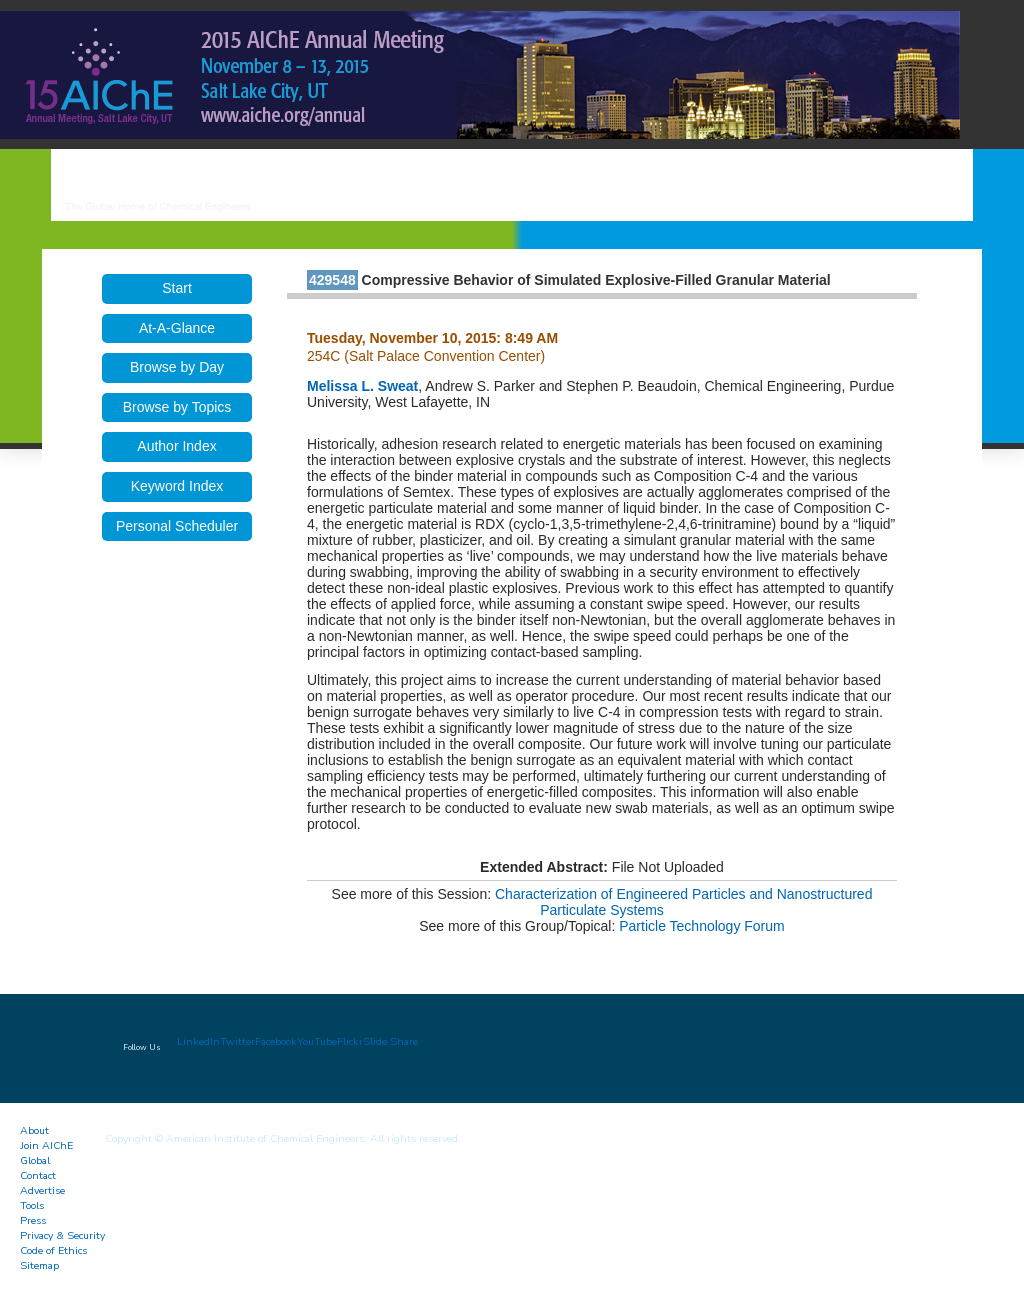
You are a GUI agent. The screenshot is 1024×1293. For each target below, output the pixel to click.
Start (177, 288)
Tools (32, 1205)
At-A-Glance (177, 328)
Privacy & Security (62, 1235)
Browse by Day (177, 367)
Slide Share (390, 1041)
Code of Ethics (53, 1250)
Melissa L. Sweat (362, 386)
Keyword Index (177, 486)
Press (33, 1220)
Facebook (276, 1041)
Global (35, 1160)
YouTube (317, 1041)
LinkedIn (198, 1041)
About (34, 1130)
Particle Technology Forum (701, 926)
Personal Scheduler (177, 526)
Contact (38, 1175)
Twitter (237, 1041)
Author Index (176, 446)
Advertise (42, 1190)
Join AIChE (46, 1145)
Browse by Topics (177, 407)
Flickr (350, 1041)
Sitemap (39, 1265)
